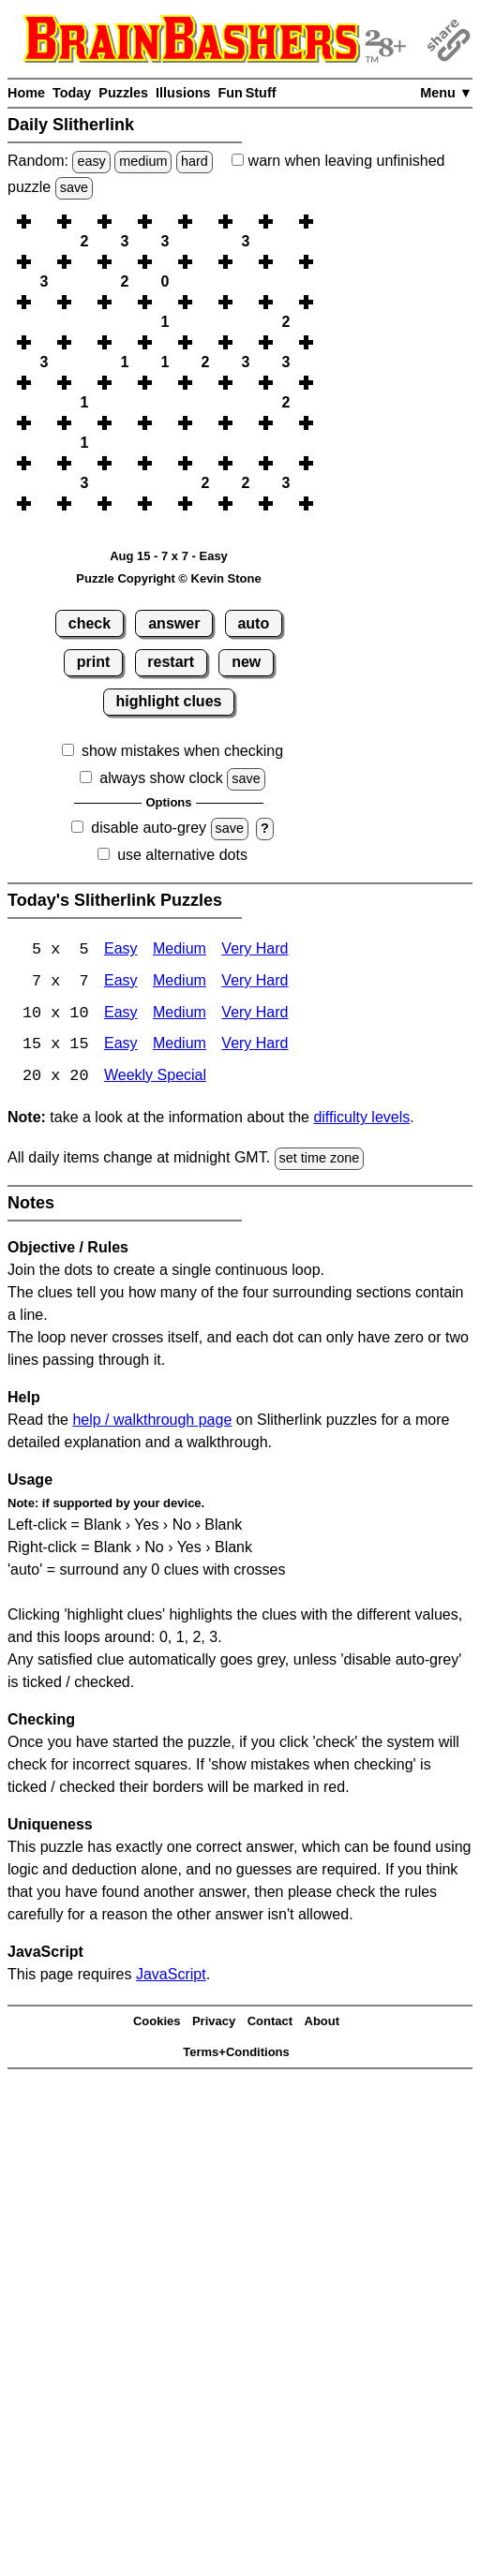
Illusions (183, 92)
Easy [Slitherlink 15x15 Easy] (121, 1046)
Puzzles (123, 92)
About (322, 2023)
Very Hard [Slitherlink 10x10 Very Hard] (254, 1014)
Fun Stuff (247, 92)
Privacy (213, 2023)
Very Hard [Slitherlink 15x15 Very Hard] (254, 1046)
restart (170, 662)
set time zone (319, 1159)
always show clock (161, 778)
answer (174, 623)
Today (71, 92)
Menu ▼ (446, 92)
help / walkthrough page (152, 1421)
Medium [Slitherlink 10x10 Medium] (179, 1014)
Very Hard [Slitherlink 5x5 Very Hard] (254, 950)
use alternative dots (182, 855)
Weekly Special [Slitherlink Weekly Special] (155, 1078)
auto (253, 623)
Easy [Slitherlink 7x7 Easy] (121, 982)
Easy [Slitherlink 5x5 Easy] (121, 950)
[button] (44, 222)
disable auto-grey (148, 828)
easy (91, 161)
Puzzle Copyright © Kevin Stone (168, 578)
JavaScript (171, 1976)
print (94, 662)
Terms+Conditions (236, 2054)
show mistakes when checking (182, 751)
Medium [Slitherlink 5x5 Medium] (179, 950)
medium (143, 161)
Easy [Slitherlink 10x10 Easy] (121, 1014)
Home (26, 92)
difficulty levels (361, 1119)
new (246, 662)
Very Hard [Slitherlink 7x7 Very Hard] (254, 982)
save (74, 187)
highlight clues (169, 701)
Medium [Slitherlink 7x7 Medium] (179, 982)
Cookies (157, 2023)
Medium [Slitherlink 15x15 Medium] (179, 1046)
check (89, 623)
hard (194, 161)
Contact (270, 2023)
